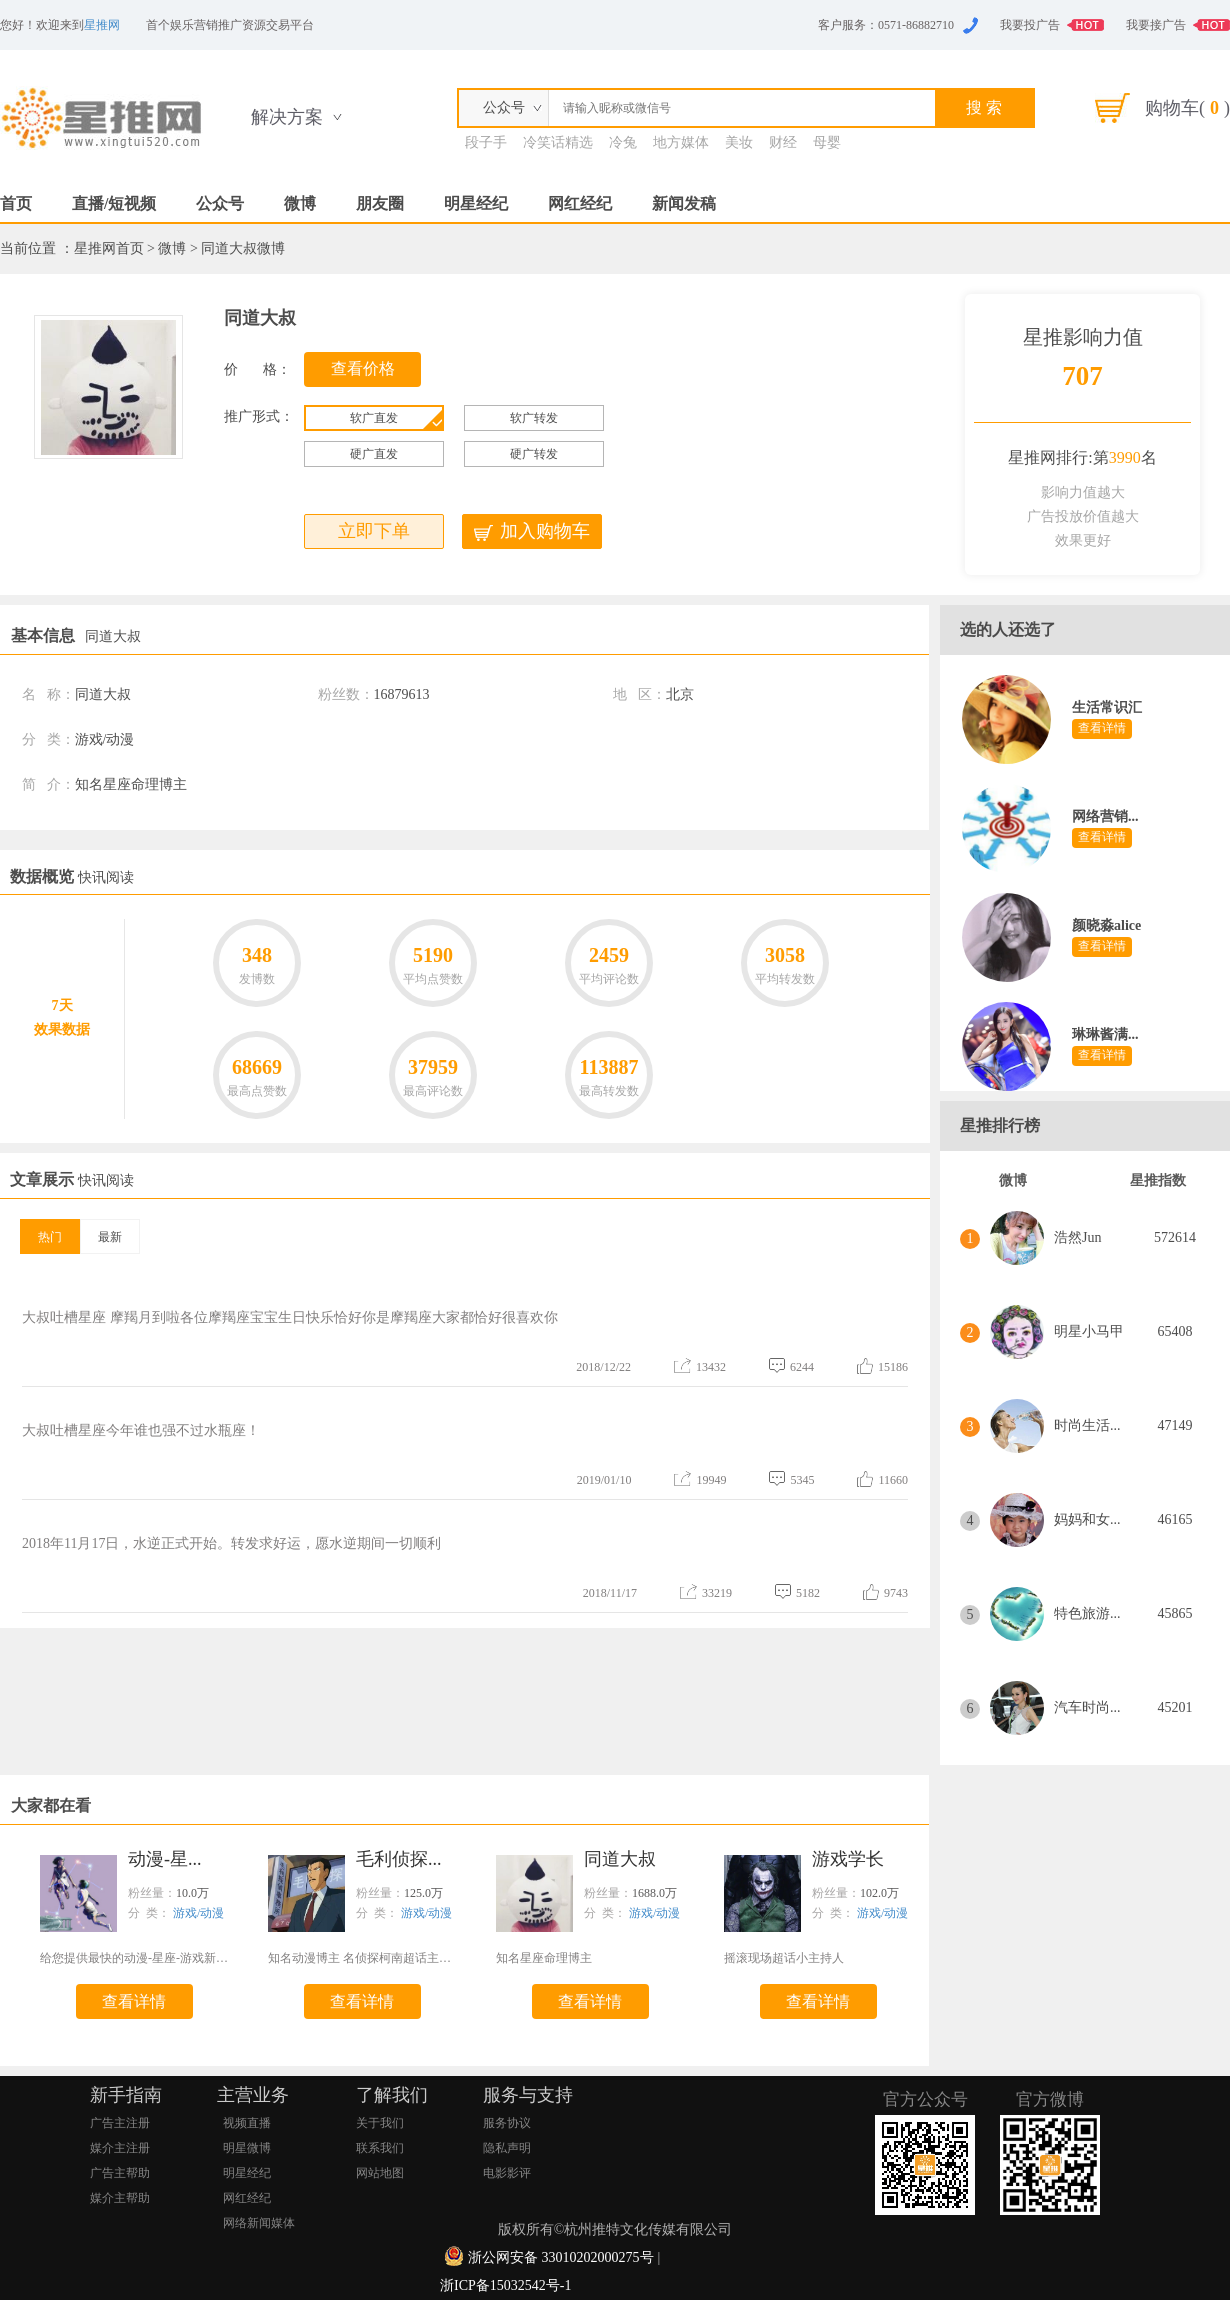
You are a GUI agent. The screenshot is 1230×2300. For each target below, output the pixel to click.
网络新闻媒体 (259, 2223)
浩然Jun (1077, 1237)
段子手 (486, 142)
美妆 (739, 142)
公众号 (220, 203)
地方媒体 (681, 142)
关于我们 (380, 2123)
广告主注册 (120, 2123)
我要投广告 (1030, 25)
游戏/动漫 (198, 1913)
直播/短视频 (114, 203)
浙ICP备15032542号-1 (505, 2285)
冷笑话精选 (558, 142)
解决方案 (287, 117)
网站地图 (380, 2173)
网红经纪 (580, 203)
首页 (16, 203)
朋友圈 (380, 203)
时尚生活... (1087, 1425)
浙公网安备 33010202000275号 (561, 2257)
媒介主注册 (120, 2148)
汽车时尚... (1087, 1707)
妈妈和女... (1087, 1519)
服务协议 (507, 2123)
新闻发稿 (684, 203)
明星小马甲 (1089, 1331)
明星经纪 (476, 203)
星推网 (102, 25)
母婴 (827, 142)
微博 (300, 203)
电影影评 (507, 2173)
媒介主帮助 (120, 2198)
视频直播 (247, 2123)
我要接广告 (1156, 25)
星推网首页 (109, 248)
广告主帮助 (120, 2173)
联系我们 (380, 2148)
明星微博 (247, 2148)
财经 (783, 142)
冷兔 (623, 142)
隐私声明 (507, 2148)
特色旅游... (1087, 1613)
